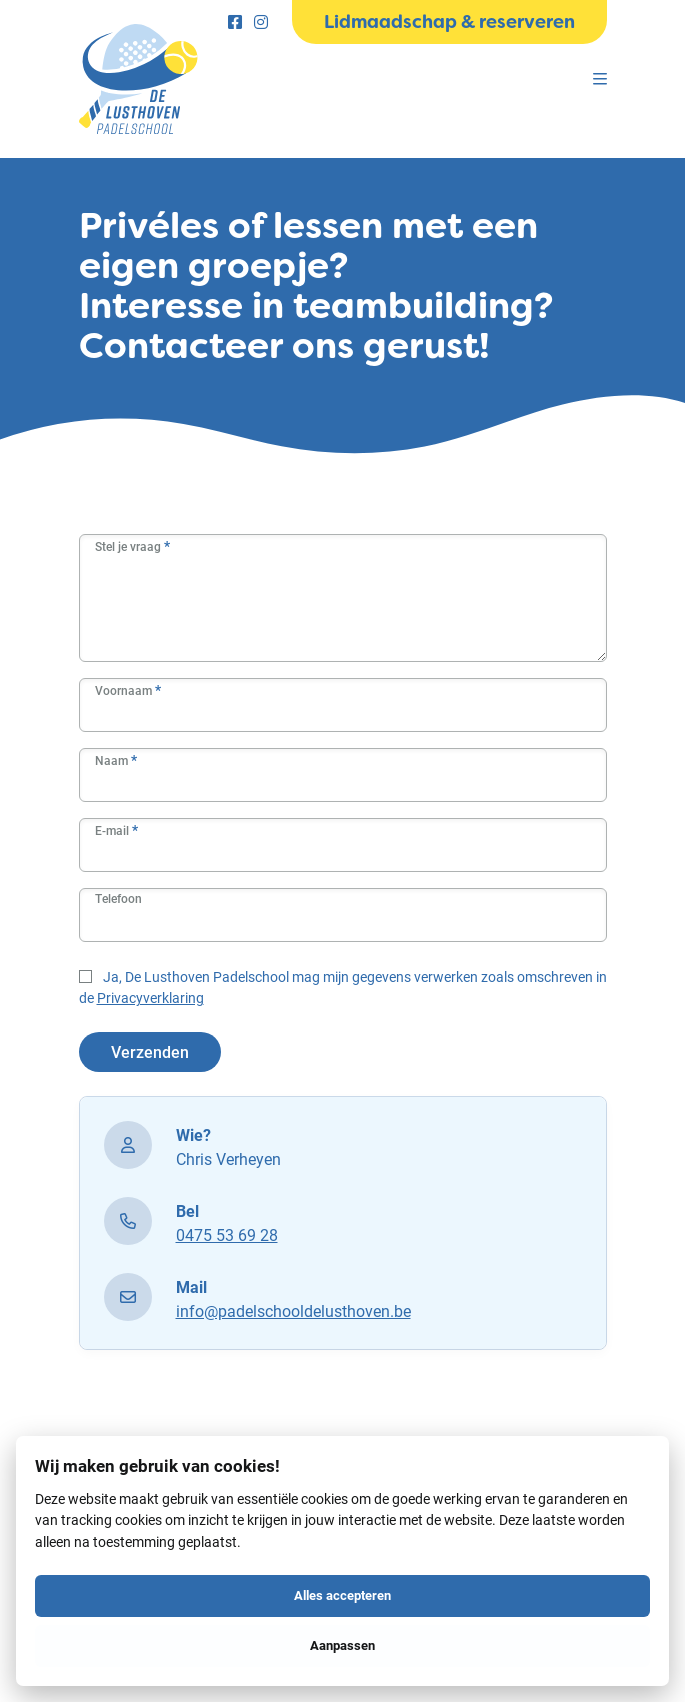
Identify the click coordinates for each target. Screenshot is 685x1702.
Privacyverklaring (150, 997)
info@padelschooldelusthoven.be (293, 1310)
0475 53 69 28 (227, 1234)
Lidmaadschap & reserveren (449, 22)
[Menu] (600, 79)
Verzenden (150, 1051)
